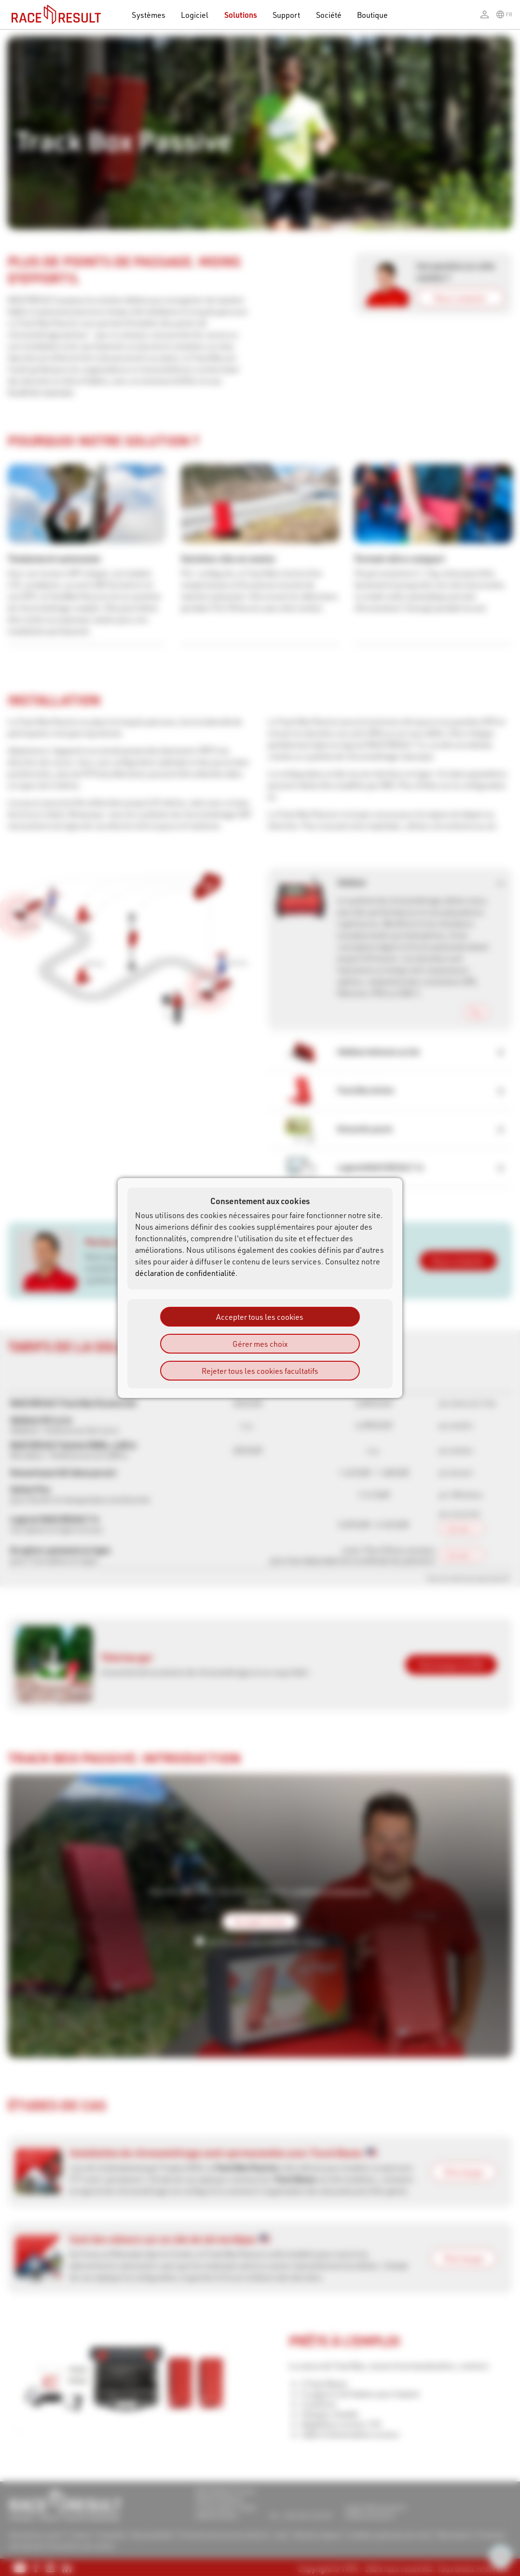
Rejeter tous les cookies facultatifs (260, 1371)
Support (286, 15)
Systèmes (148, 15)
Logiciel (195, 15)
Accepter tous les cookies (259, 1317)
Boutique (372, 15)
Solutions (241, 15)
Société (329, 15)
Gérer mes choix (260, 1344)
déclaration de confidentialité (185, 1273)
